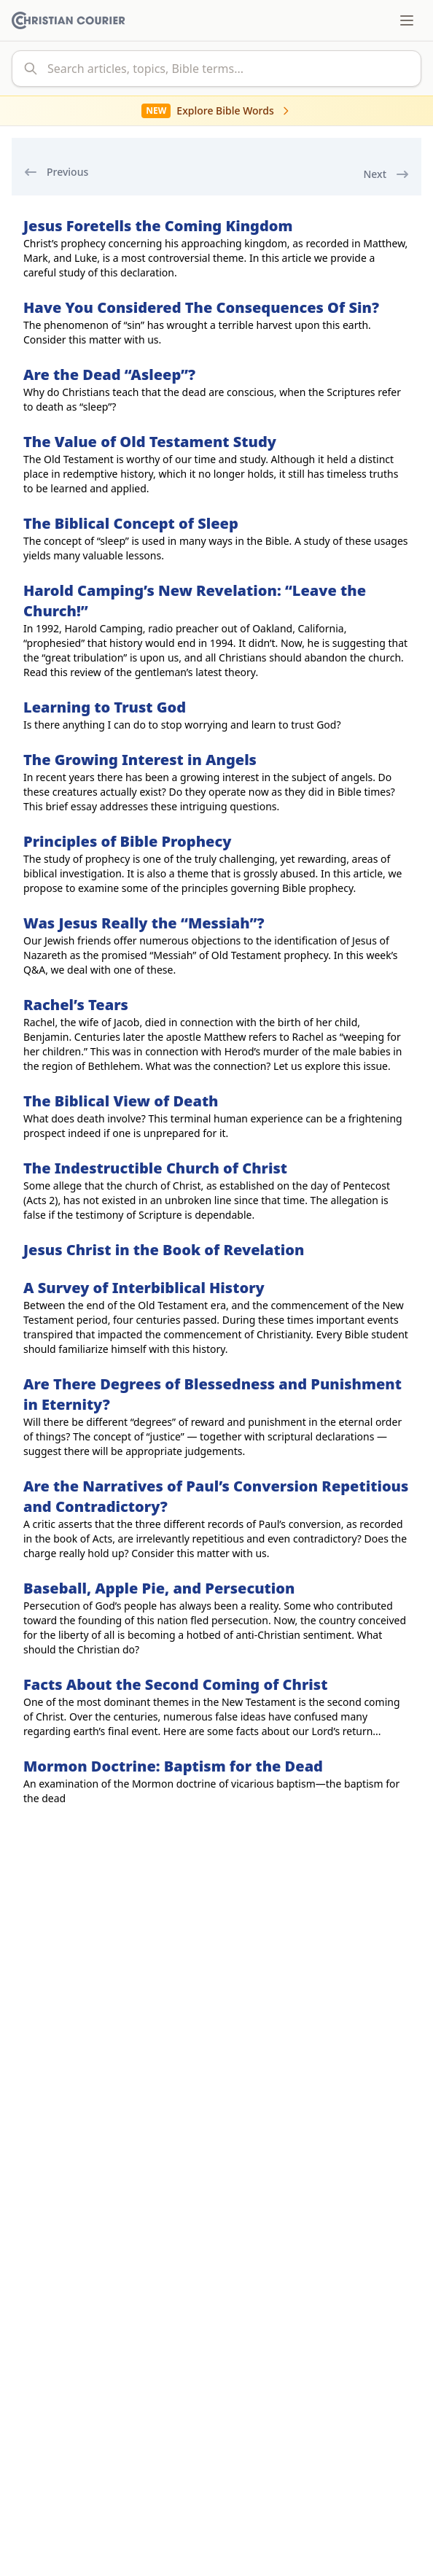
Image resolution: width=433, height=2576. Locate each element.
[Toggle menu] (406, 20)
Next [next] (386, 174)
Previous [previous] (55, 172)
